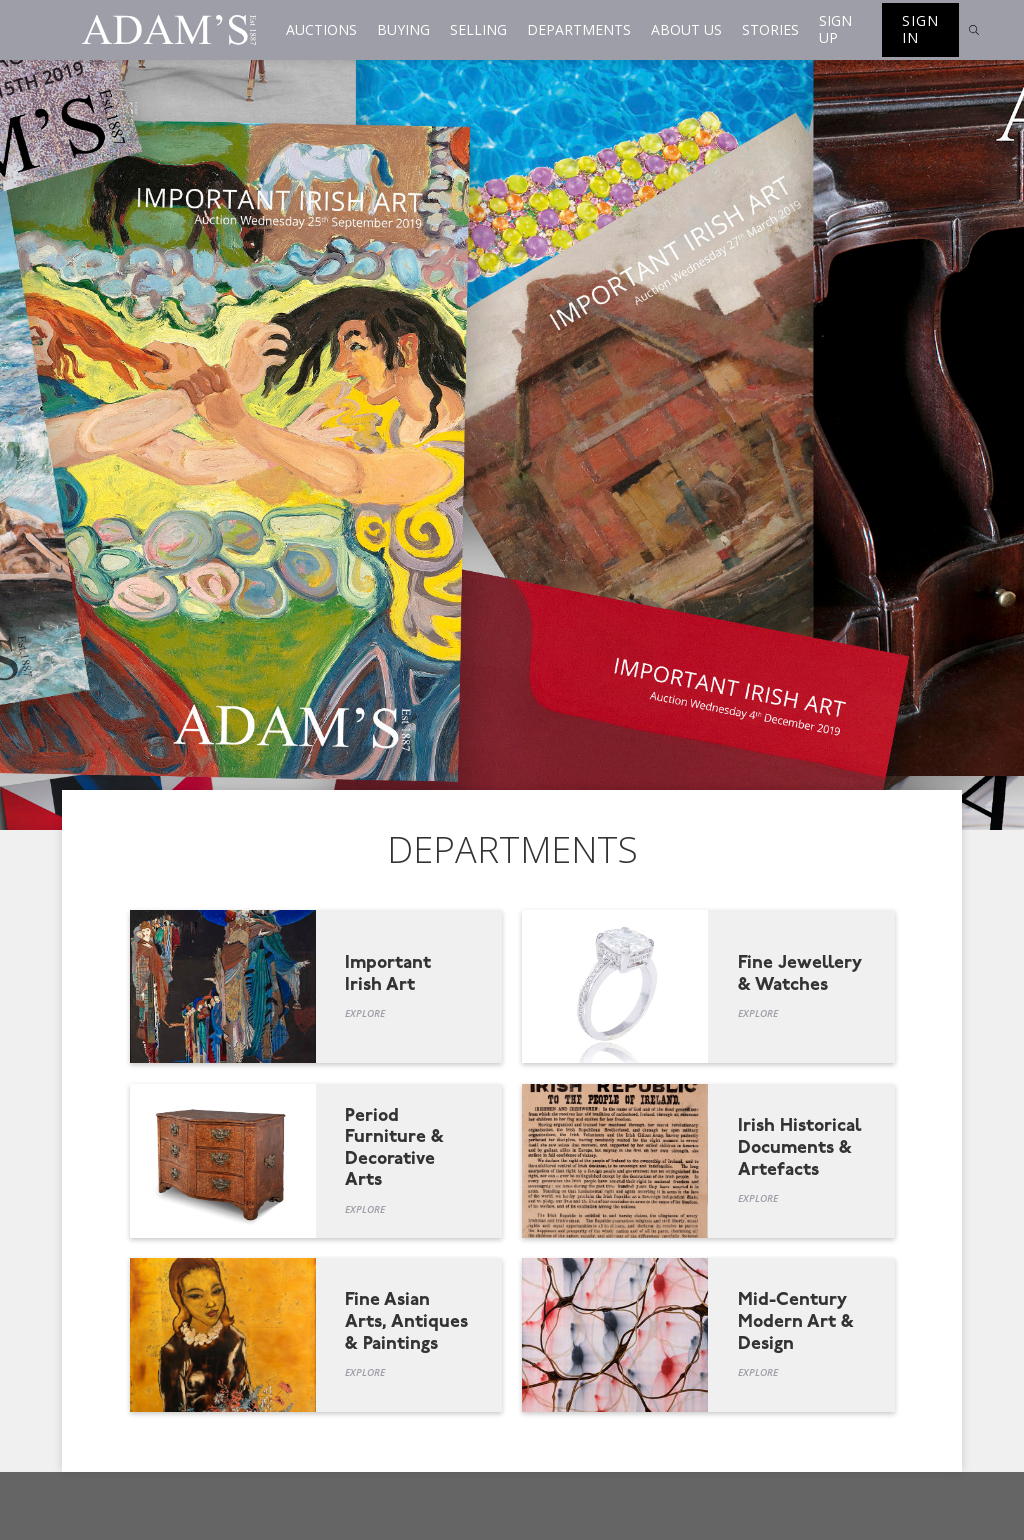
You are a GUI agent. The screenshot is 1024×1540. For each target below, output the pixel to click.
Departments (579, 29)
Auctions (321, 29)
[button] (321, 30)
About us (686, 29)
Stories (770, 29)
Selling (478, 29)
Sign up (835, 29)
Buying (403, 29)
